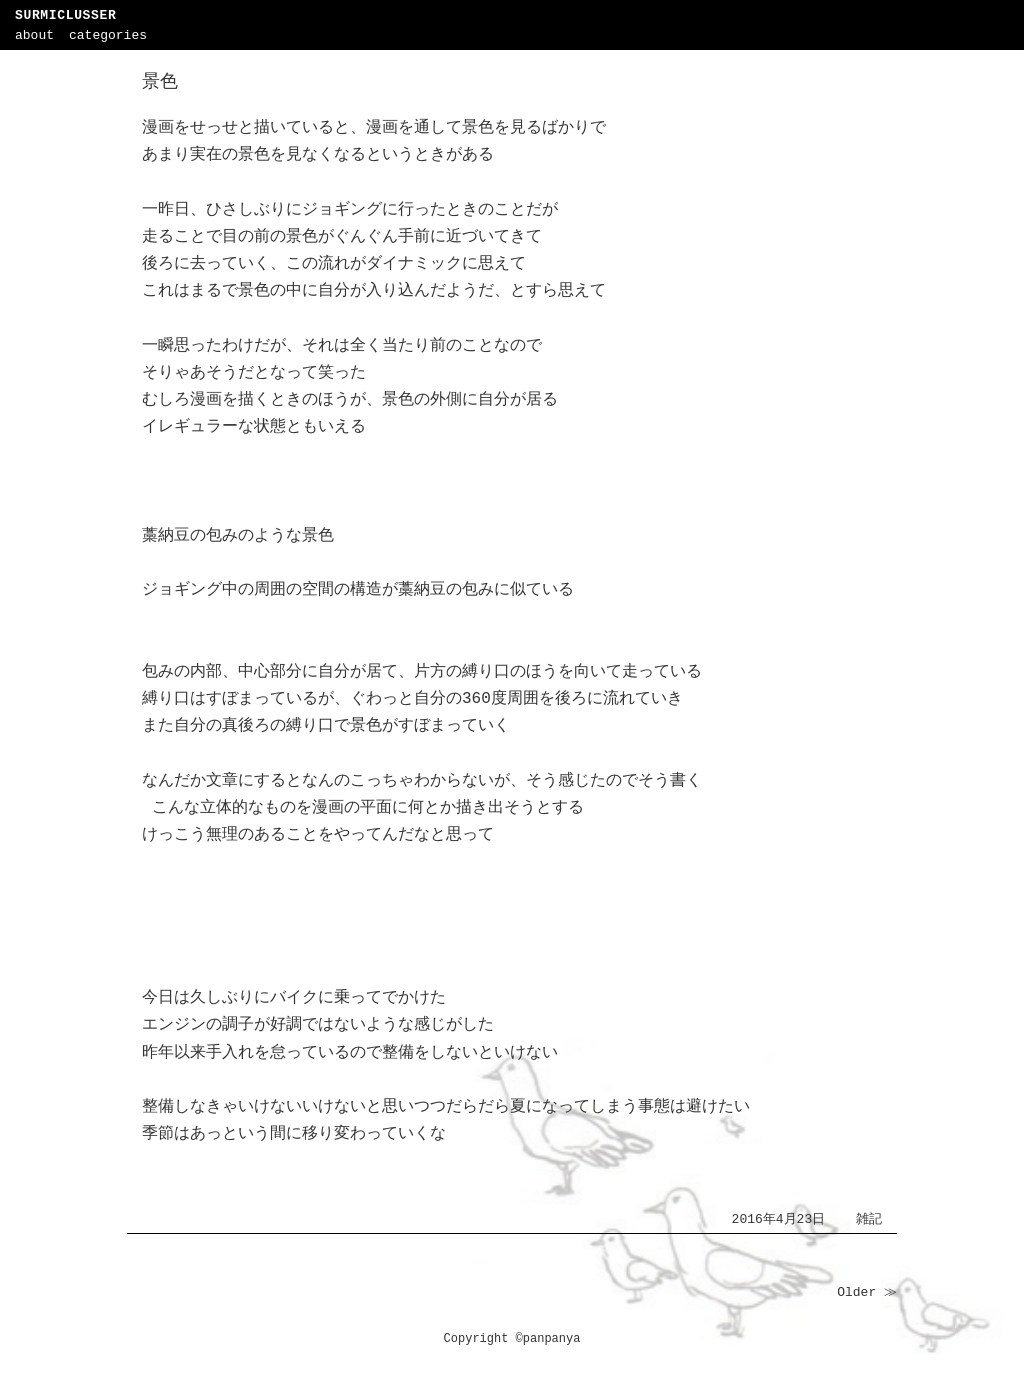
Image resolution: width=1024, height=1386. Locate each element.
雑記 (869, 1219)
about (34, 35)
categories (108, 35)
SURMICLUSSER (65, 15)
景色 (160, 82)
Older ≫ (867, 1292)
